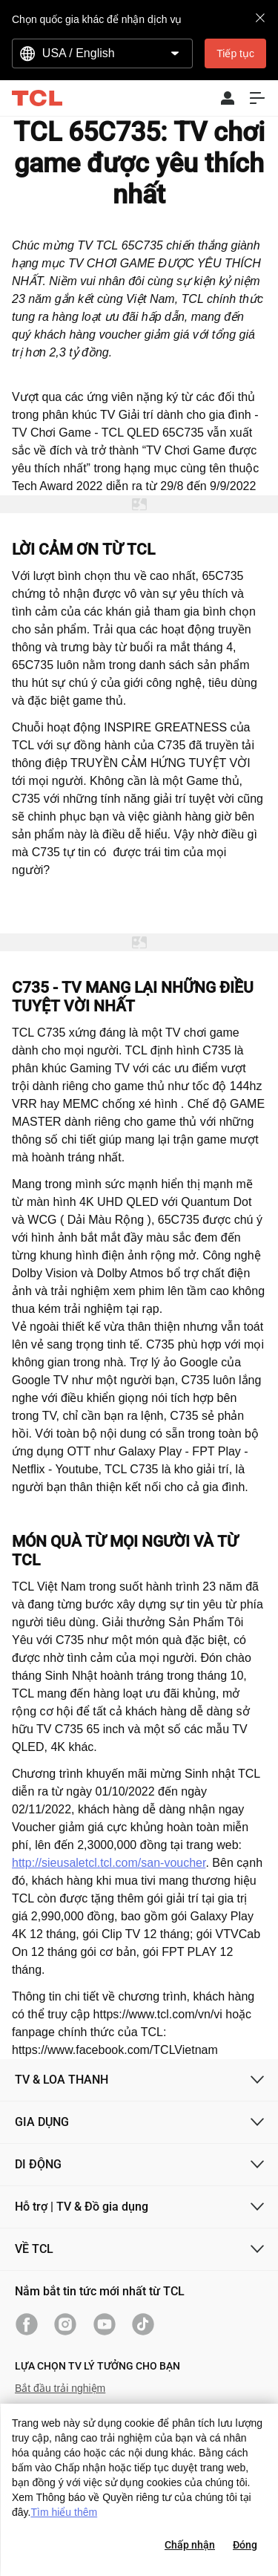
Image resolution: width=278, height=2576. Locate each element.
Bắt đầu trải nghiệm (60, 2388)
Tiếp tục (235, 53)
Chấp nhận (190, 2545)
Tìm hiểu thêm (63, 2512)
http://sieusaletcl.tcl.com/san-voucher (108, 1862)
